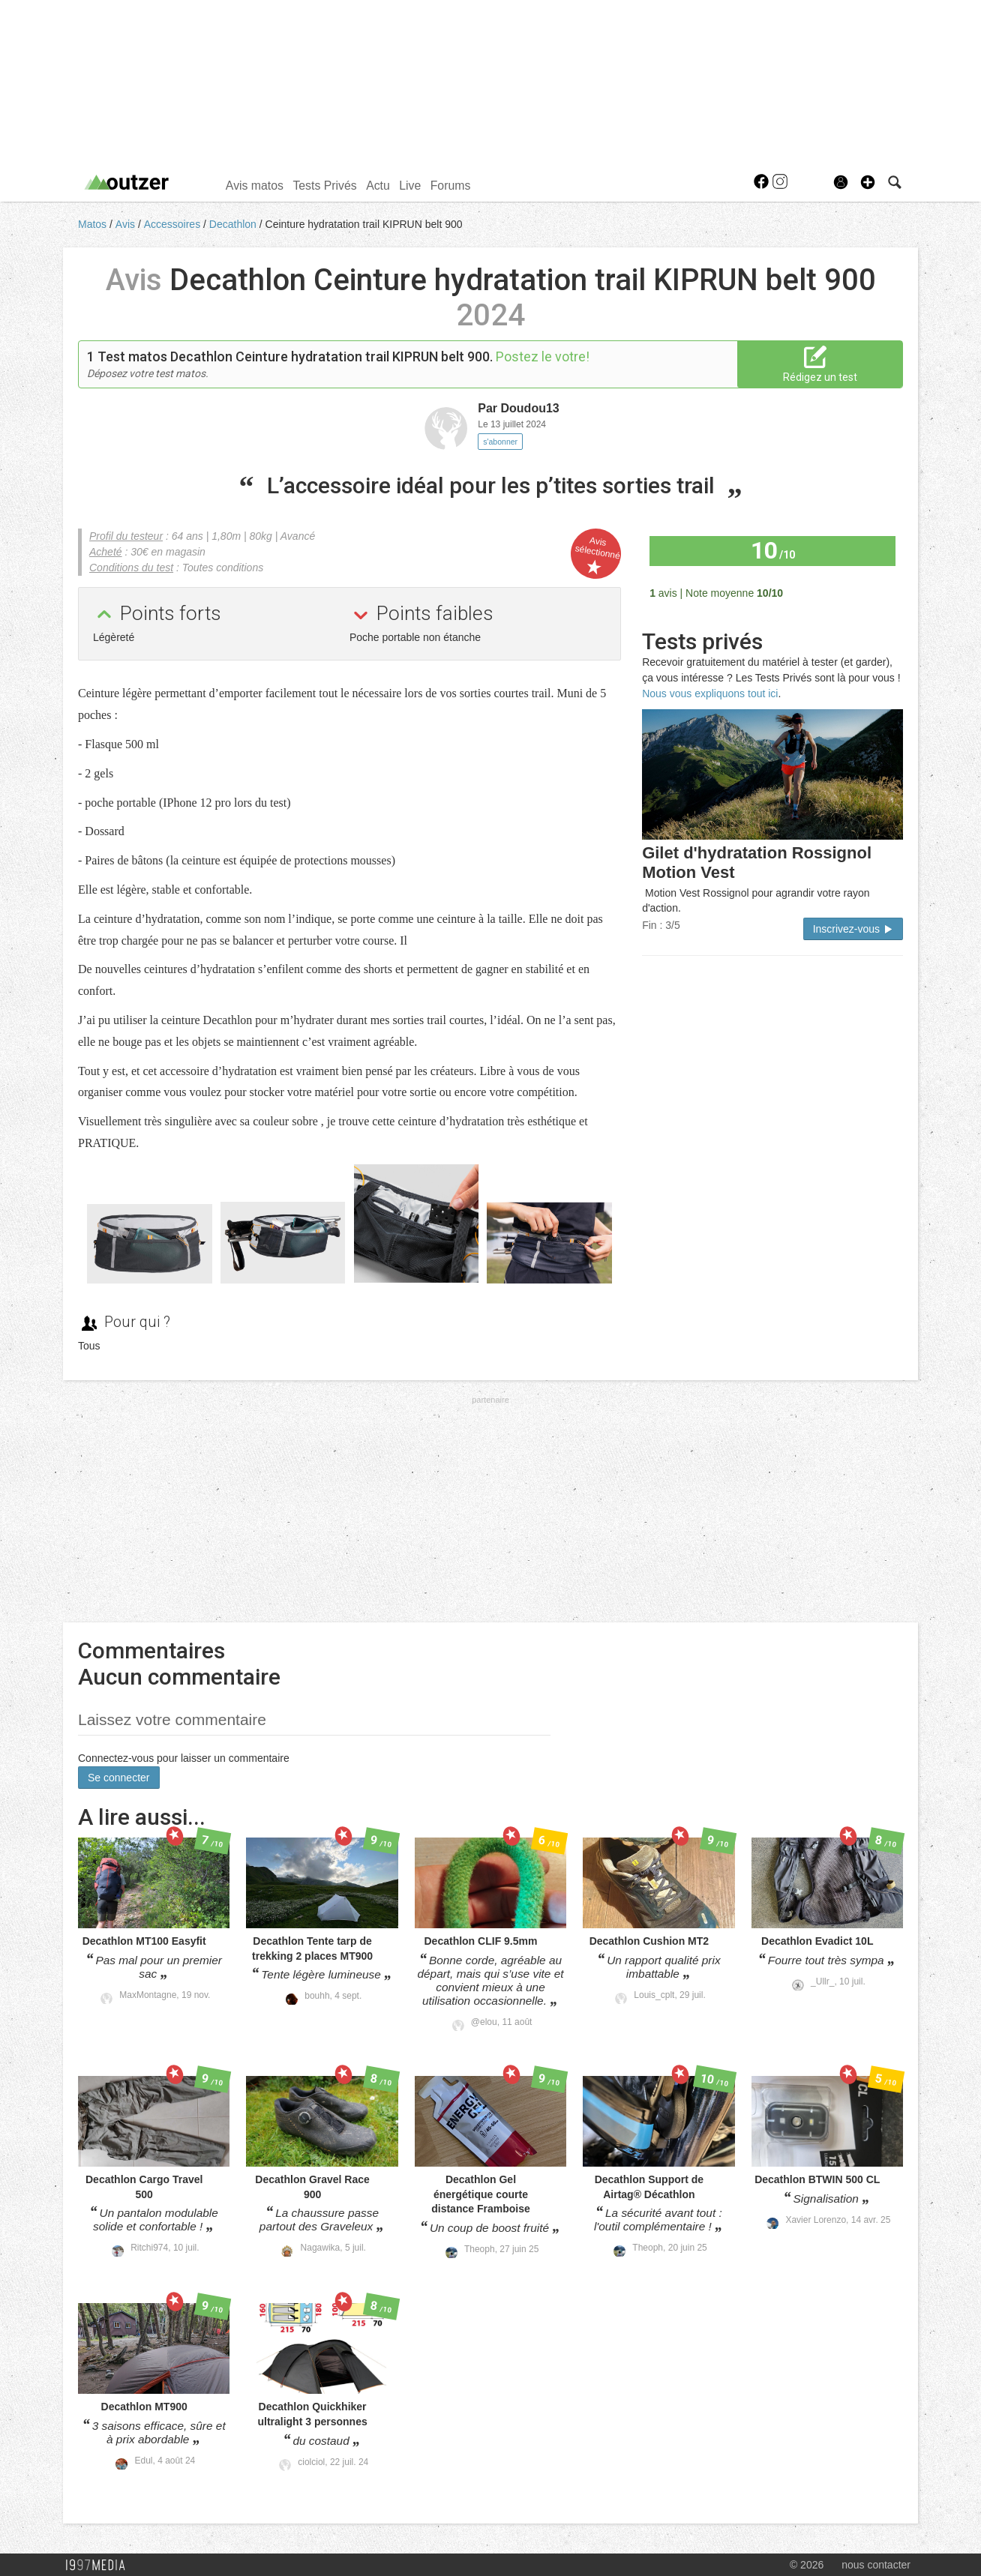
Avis (127, 224)
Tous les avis (856, 592)
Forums (450, 185)
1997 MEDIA (99, 2565)
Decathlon (234, 224)
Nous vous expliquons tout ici (710, 693)
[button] (868, 182)
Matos (94, 224)
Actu (378, 185)
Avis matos (255, 185)
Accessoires (173, 224)
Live (410, 185)
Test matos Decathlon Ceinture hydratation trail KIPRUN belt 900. (295, 356)
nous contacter (876, 2565)
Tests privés (702, 641)
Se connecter (119, 1778)
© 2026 (807, 2565)
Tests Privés (324, 185)
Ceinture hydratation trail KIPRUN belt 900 (364, 224)
